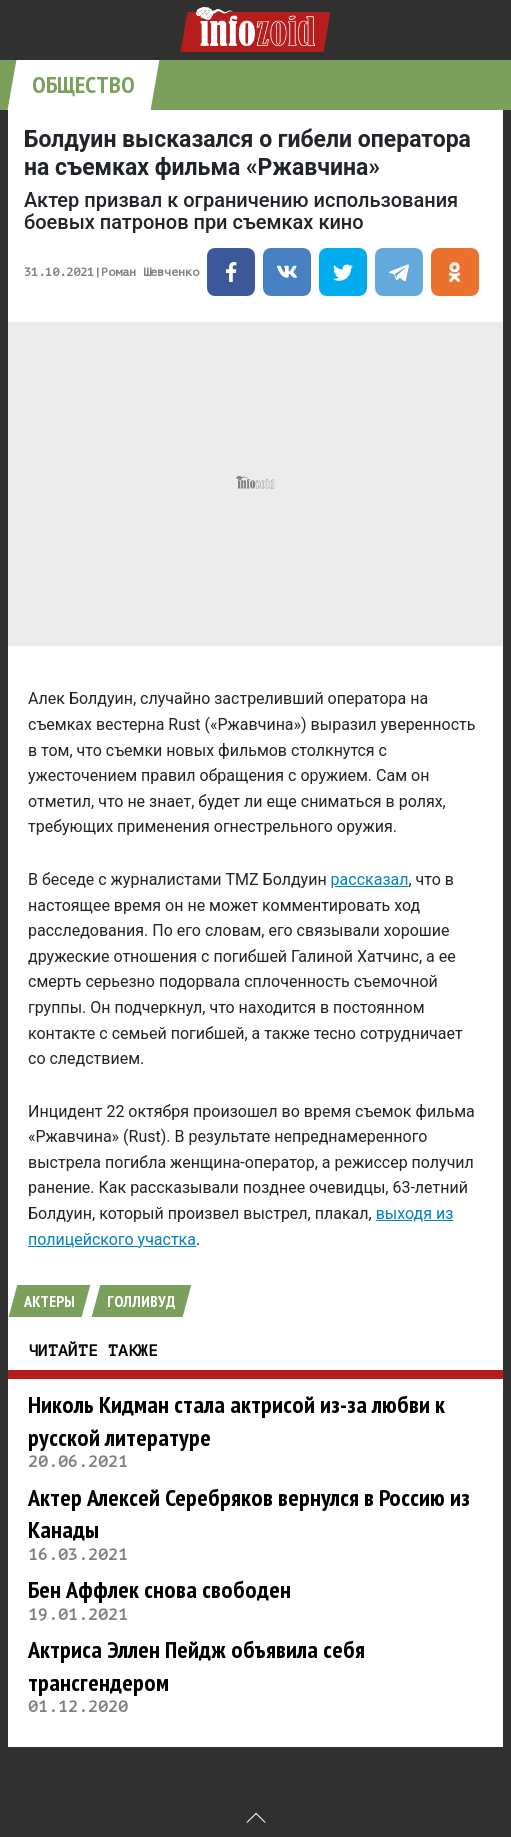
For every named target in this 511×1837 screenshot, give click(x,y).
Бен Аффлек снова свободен (159, 1589)
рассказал (370, 879)
